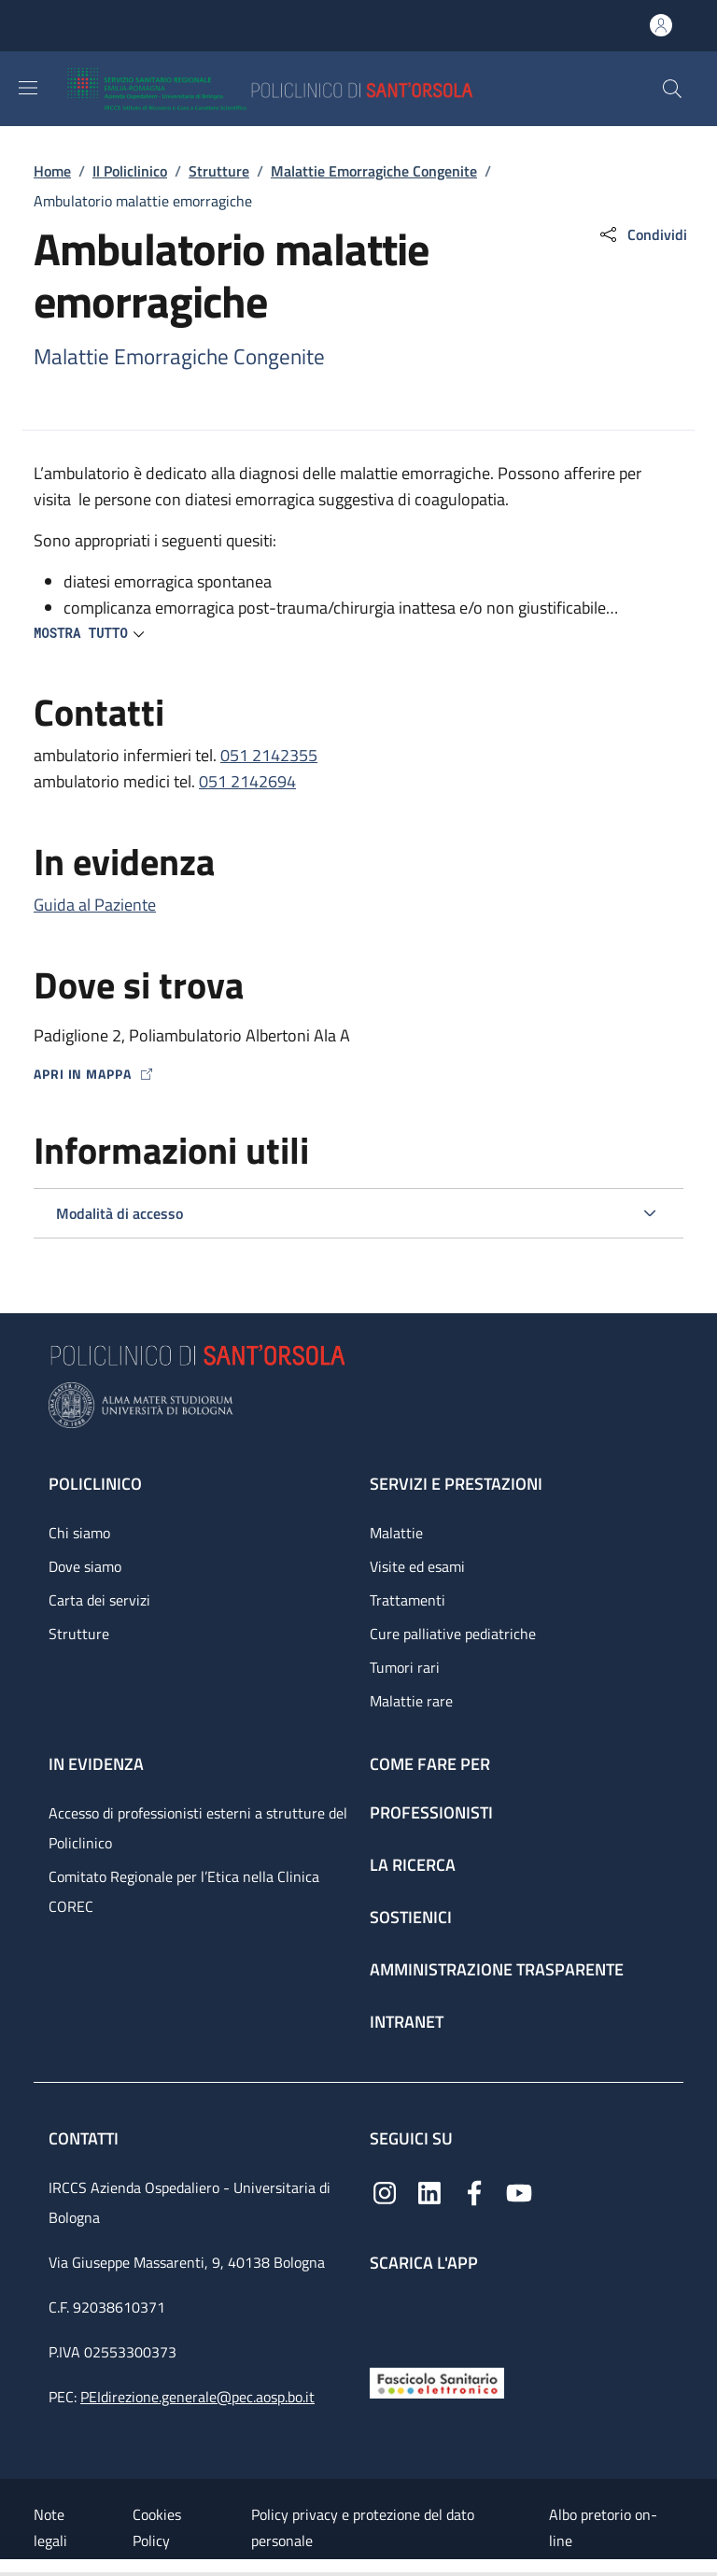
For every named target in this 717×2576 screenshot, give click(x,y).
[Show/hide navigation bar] (28, 88)
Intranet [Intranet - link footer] (406, 2021)
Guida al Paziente (95, 904)
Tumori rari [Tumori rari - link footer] (405, 1667)
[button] (672, 89)
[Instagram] (385, 2191)
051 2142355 (268, 755)
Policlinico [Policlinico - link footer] (95, 1483)
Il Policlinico (129, 171)
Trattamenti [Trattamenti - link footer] (407, 1600)
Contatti (85, 2138)
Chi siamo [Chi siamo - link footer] (79, 1533)
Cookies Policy (157, 2527)
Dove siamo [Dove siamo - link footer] (85, 1566)
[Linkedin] (429, 2191)
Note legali (50, 2527)
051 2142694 (247, 781)
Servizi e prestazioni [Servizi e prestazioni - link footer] (456, 1483)
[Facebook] (474, 2191)
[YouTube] (519, 2191)
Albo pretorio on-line (603, 2527)
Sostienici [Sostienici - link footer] (411, 1917)
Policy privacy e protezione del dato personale (362, 2527)
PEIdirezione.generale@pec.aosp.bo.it (197, 2396)
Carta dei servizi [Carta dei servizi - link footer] (99, 1600)
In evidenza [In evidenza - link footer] (96, 1763)
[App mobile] (385, 2315)
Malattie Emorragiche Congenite (374, 171)
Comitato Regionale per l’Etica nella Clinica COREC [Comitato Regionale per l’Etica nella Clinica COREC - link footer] (184, 1891)
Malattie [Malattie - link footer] (396, 1533)
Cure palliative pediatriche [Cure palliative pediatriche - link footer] (453, 1633)
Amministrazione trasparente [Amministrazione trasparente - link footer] (497, 1969)
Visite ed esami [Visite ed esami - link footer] (417, 1566)
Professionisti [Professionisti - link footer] (431, 1812)
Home (52, 171)
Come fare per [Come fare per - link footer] (430, 1763)
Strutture (219, 171)
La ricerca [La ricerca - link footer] (413, 1864)
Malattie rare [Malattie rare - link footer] (411, 1701)
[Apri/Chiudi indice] (9, 2568)
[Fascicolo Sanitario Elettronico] (437, 2381)
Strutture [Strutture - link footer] (79, 1633)
